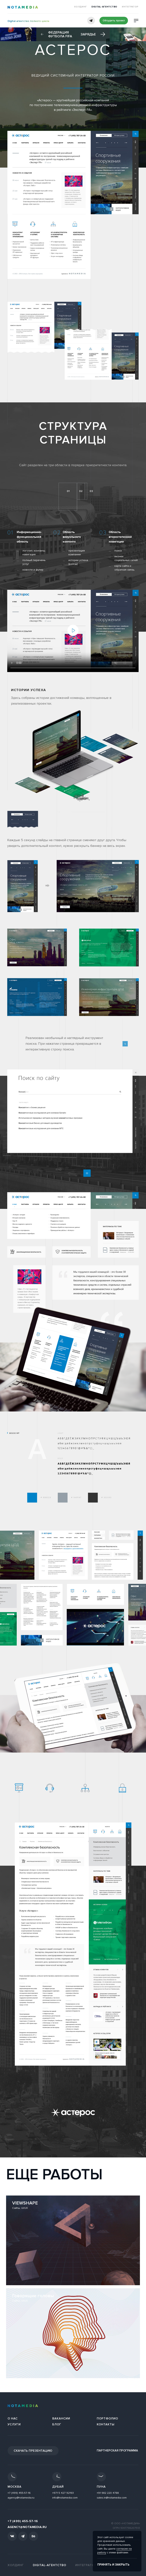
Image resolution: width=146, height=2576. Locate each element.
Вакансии (61, 2418)
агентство (109, 6)
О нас (13, 2418)
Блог (56, 2424)
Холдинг (80, 6)
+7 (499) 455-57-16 (19, 2492)
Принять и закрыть (113, 2564)
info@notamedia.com (65, 2497)
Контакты (105, 2424)
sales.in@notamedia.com (112, 2497)
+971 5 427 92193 (63, 2492)
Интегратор (130, 6)
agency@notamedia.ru (21, 2497)
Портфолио (107, 2418)
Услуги (14, 2424)
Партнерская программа (117, 2450)
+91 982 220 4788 (108, 2492)
